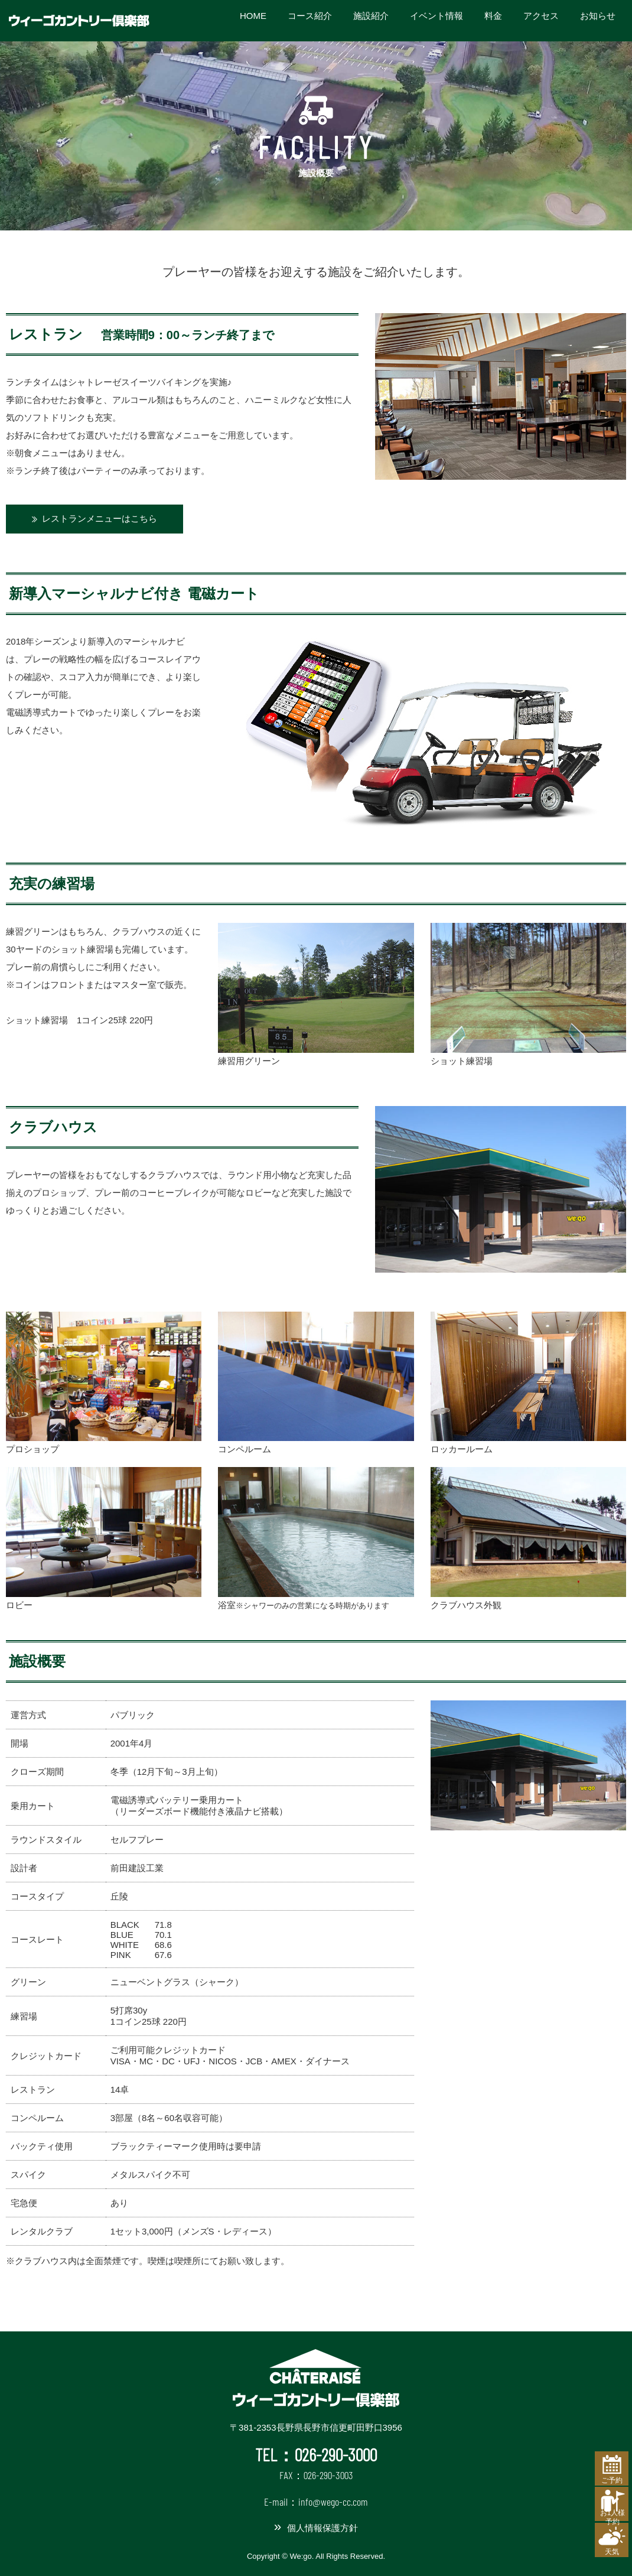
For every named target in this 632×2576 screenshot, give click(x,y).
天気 (603, 2545)
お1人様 (604, 2503)
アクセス (541, 20)
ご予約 (603, 2455)
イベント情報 (436, 20)
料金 (493, 20)
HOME (253, 20)
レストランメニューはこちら (99, 518)
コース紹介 (310, 20)
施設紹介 (371, 20)
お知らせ (597, 20)
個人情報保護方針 (322, 2528)
